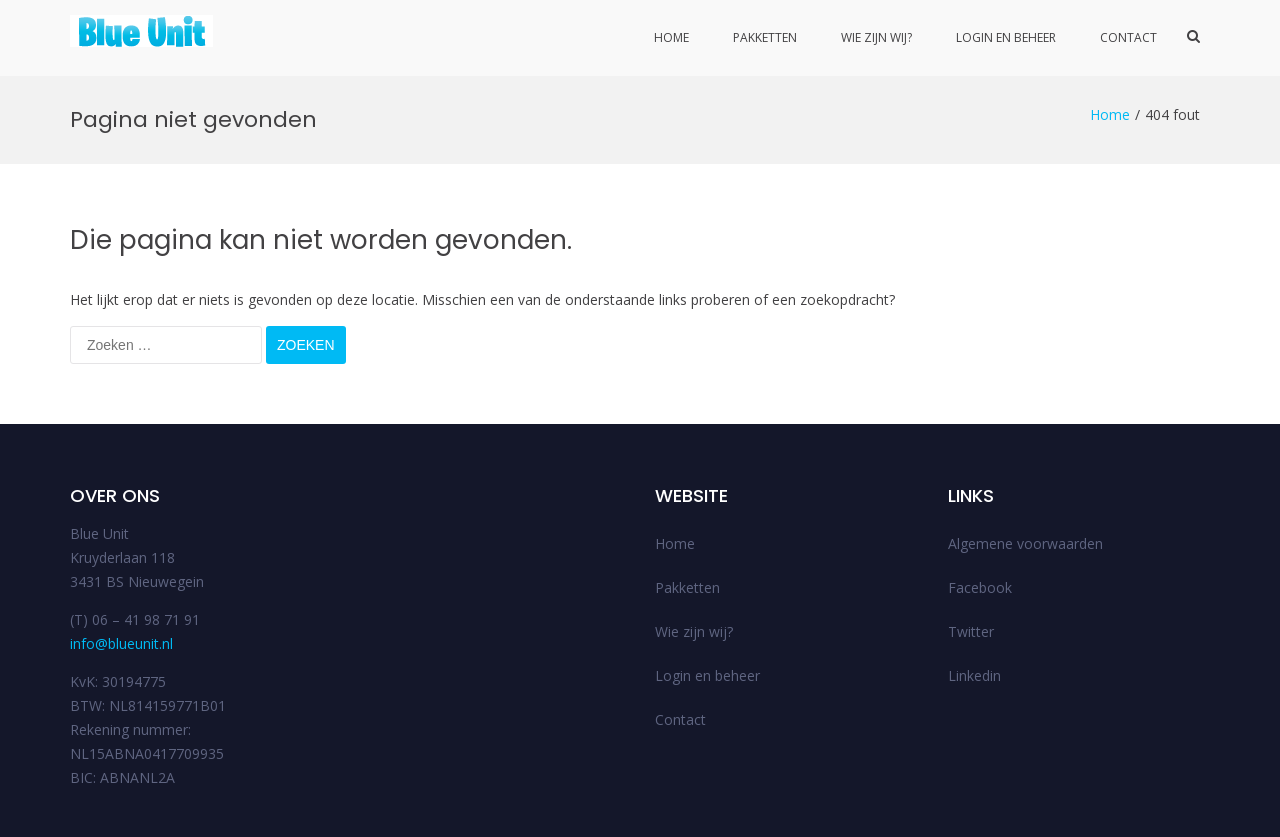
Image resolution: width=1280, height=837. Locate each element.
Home (671, 37)
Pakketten (765, 37)
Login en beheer (1006, 37)
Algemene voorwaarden (1025, 468)
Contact (1128, 37)
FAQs (1195, 814)
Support (1143, 814)
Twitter (971, 556)
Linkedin (974, 600)
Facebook (980, 512)
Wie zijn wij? (876, 37)
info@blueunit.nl (121, 568)
